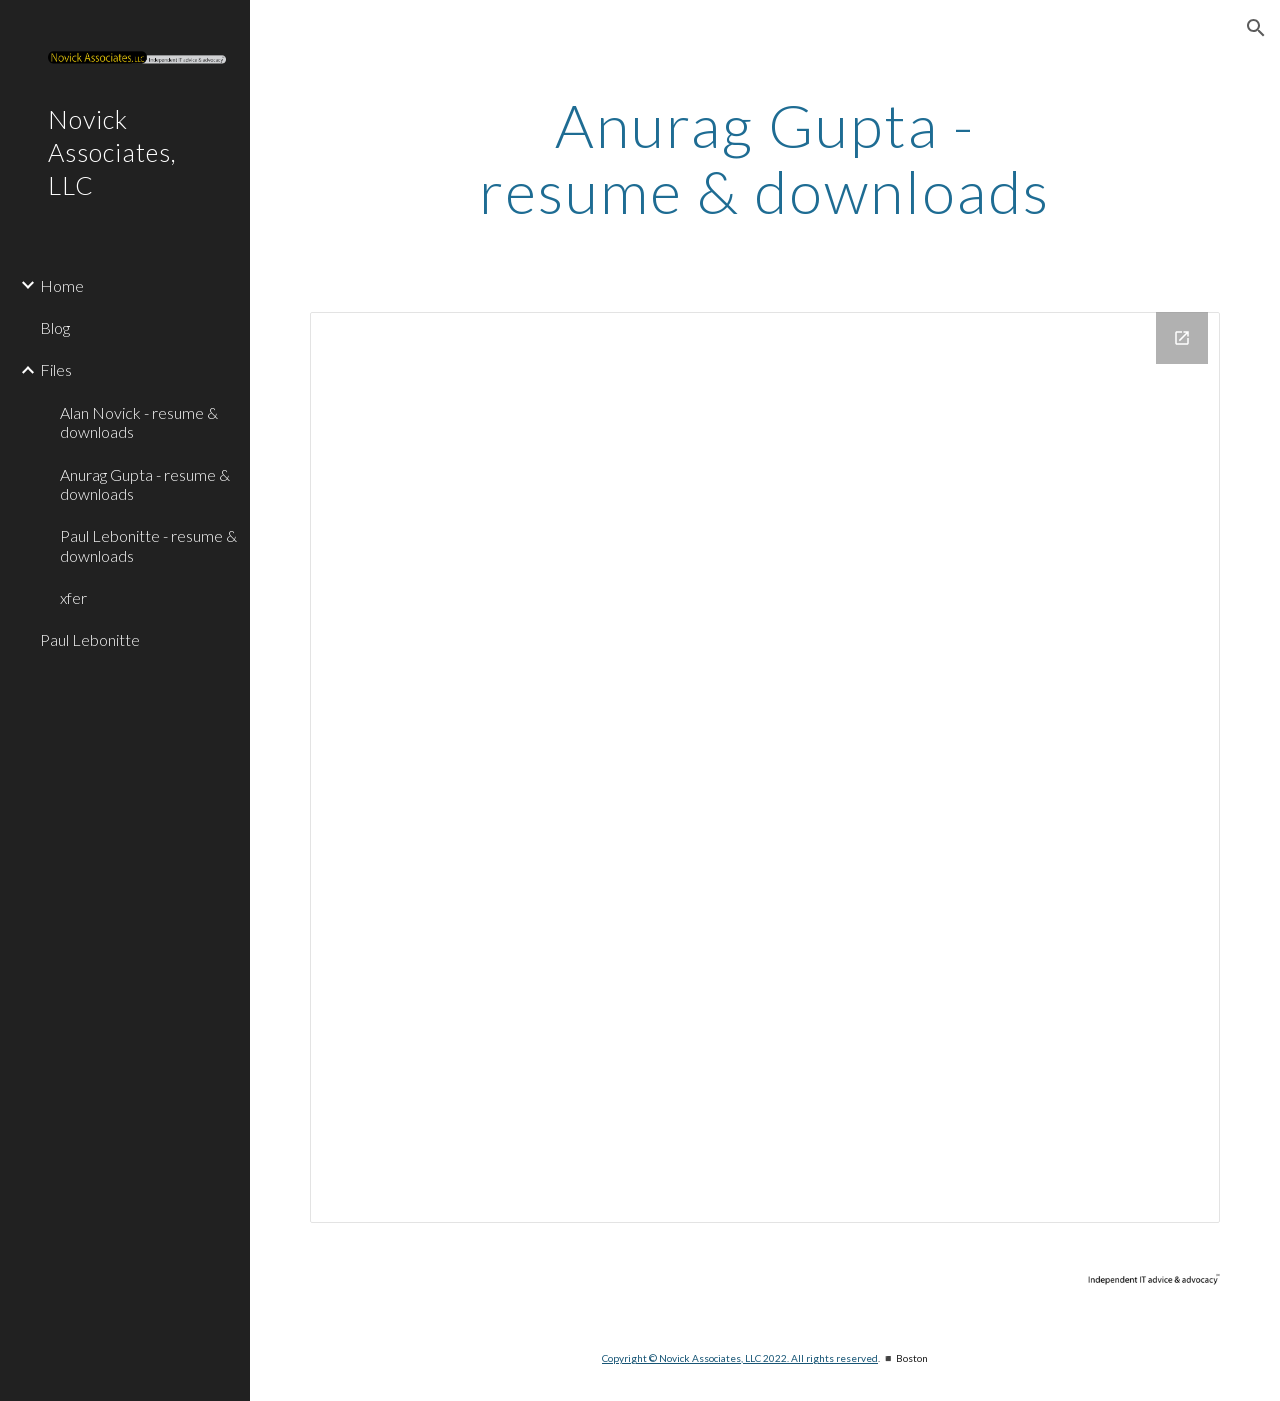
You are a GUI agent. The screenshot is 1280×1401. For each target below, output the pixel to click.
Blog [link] (55, 327)
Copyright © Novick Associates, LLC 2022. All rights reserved (740, 1358)
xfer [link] (73, 597)
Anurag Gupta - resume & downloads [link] (145, 484)
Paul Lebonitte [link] (90, 639)
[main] (764, 158)
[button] (1256, 28)
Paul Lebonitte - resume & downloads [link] (148, 545)
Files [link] (56, 369)
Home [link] (62, 285)
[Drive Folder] (765, 767)
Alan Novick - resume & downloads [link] (139, 422)
